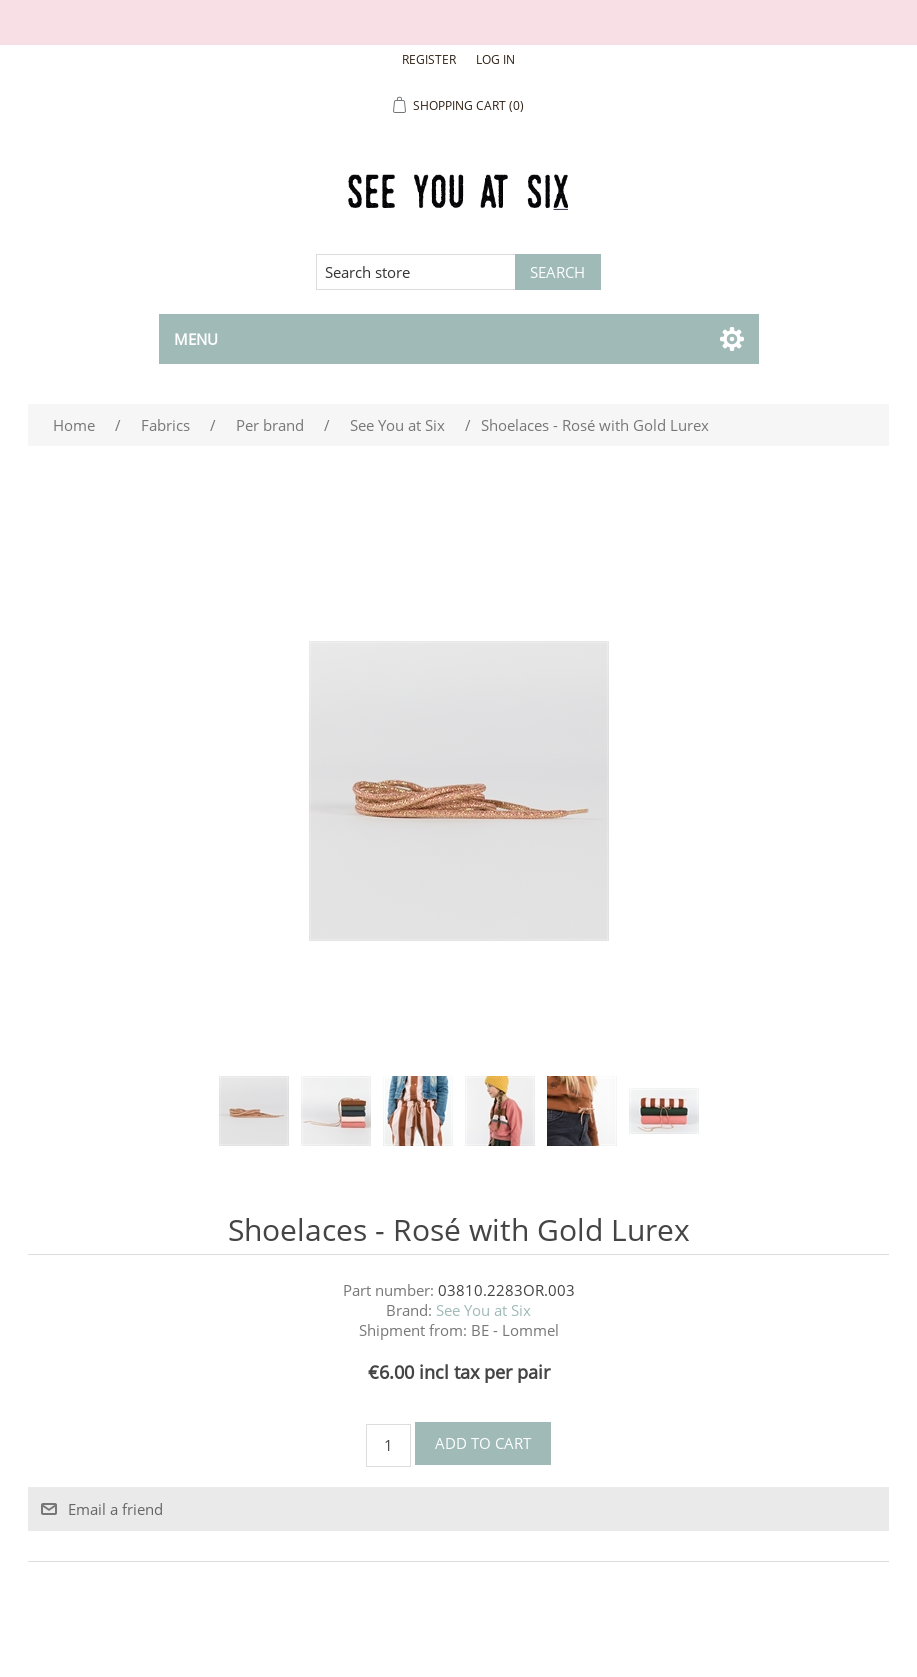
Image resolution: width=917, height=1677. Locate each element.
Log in (495, 59)
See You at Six (483, 1310)
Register (429, 59)
